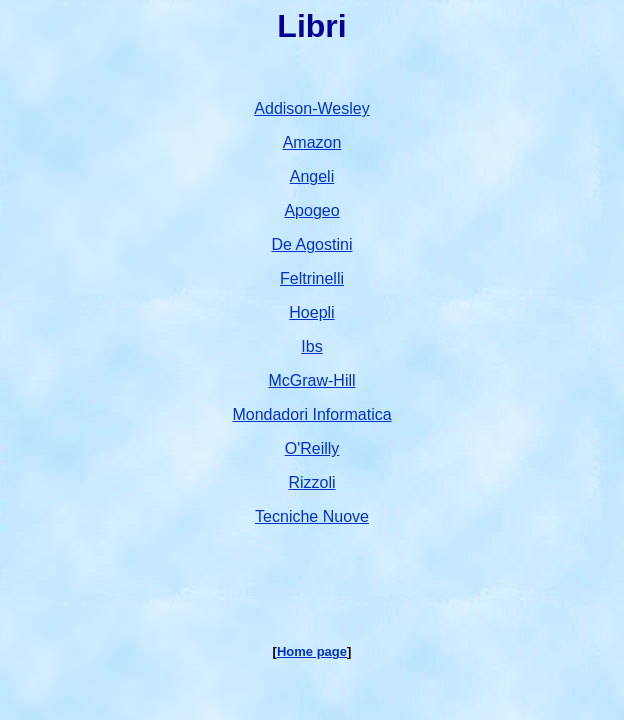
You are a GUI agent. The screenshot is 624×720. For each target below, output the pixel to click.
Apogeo (311, 210)
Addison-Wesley (311, 108)
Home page (312, 651)
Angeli (312, 176)
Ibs (311, 346)
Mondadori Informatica (311, 414)
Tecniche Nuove (312, 516)
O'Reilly (312, 448)
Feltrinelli (312, 278)
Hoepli (311, 312)
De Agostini (312, 244)
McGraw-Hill (311, 380)
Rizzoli (311, 482)
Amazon (312, 142)
